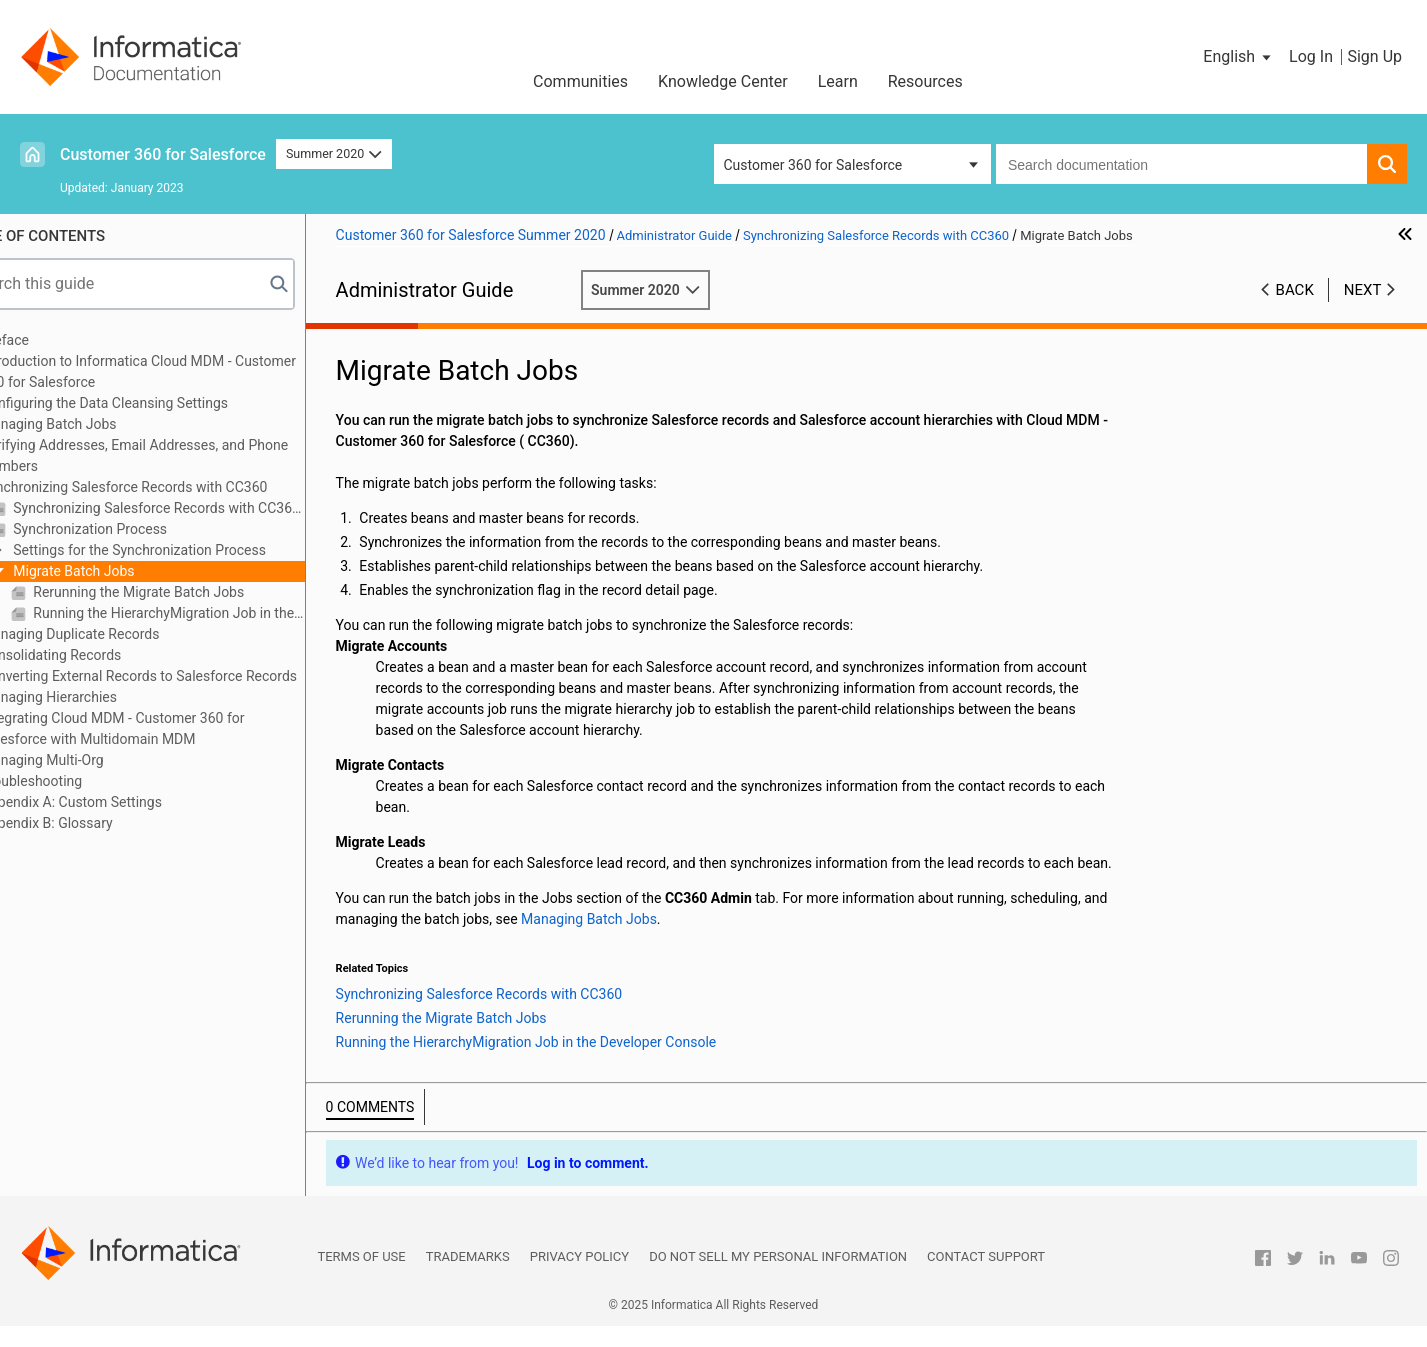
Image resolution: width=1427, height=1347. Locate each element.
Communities (580, 81)
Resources (925, 81)
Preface (57, 340)
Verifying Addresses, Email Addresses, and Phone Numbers (186, 455)
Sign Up (1374, 56)
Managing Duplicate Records (122, 634)
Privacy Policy (579, 1277)
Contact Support (986, 1277)
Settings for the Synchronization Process (190, 550)
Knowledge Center (723, 81)
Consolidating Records (103, 655)
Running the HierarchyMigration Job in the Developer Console (219, 613)
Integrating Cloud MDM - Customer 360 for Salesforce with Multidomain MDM (165, 728)
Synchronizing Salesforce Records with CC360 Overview (209, 508)
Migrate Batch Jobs (124, 571)
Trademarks (468, 1277)
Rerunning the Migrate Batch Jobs (189, 592)
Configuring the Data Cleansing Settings (156, 403)
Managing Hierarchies (101, 697)
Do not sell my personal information (778, 1277)
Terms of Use (361, 1277)
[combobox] (1181, 164)
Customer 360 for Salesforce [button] (813, 165)
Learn (838, 81)
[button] (1238, 57)
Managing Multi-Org (94, 760)
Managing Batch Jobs (101, 424)
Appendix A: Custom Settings (123, 802)
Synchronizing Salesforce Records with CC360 (176, 487)
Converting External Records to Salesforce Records (191, 676)
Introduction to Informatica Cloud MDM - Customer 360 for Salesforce (190, 371)
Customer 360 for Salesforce (163, 154)
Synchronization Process (140, 529)
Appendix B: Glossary (99, 823)
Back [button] (1295, 290)
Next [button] (1363, 290)
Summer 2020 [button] (334, 153)
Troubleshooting (83, 781)
